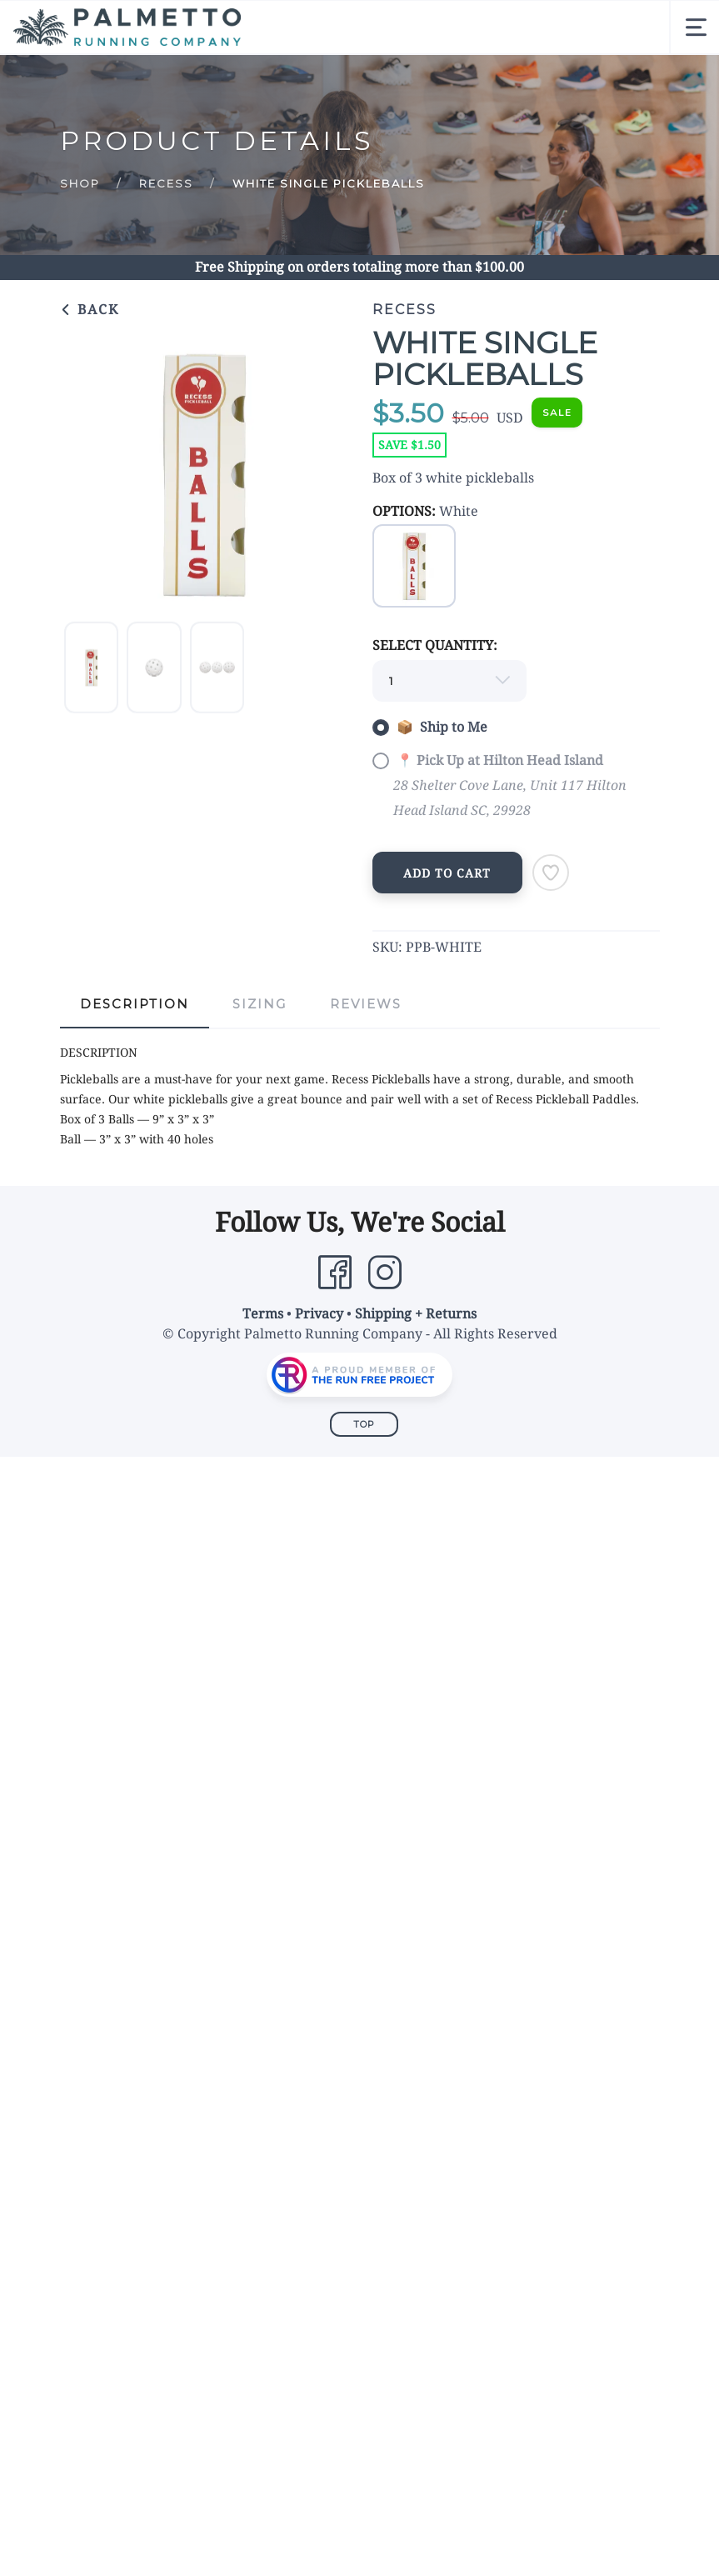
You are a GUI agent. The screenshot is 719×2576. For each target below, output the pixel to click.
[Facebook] (335, 1273)
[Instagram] (385, 1273)
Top (364, 1424)
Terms (262, 1314)
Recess (166, 183)
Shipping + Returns (416, 1314)
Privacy (319, 1314)
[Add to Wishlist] (550, 872)
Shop (80, 183)
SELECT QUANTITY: (434, 645)
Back (89, 310)
